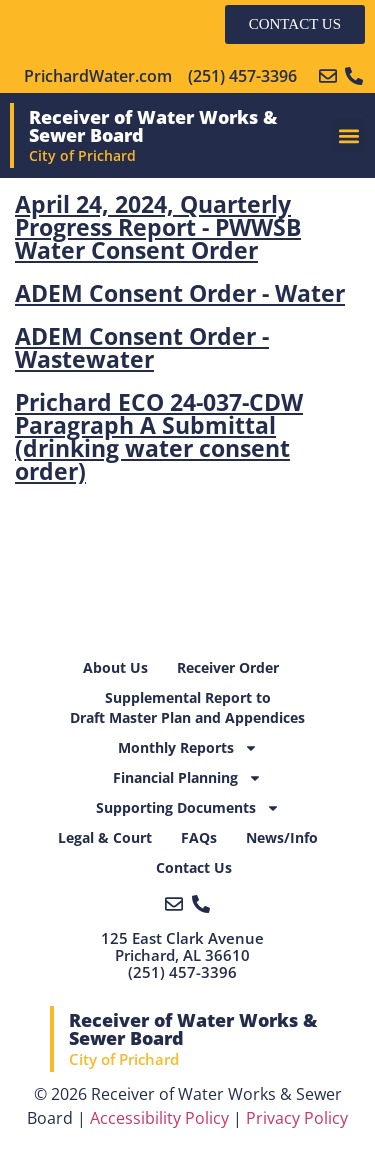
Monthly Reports (188, 748)
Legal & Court (105, 837)
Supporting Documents (188, 808)
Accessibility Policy (159, 1118)
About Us (115, 667)
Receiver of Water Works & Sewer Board (153, 126)
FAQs (199, 837)
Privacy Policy (297, 1118)
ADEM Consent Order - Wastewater (142, 347)
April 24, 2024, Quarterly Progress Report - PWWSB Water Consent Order (158, 227)
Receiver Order (228, 667)
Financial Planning (187, 778)
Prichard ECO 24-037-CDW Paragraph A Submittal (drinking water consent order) (159, 436)
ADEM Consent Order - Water (180, 293)
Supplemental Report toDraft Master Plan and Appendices (187, 707)
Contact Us (194, 867)
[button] (348, 135)
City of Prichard (82, 155)
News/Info (282, 837)
